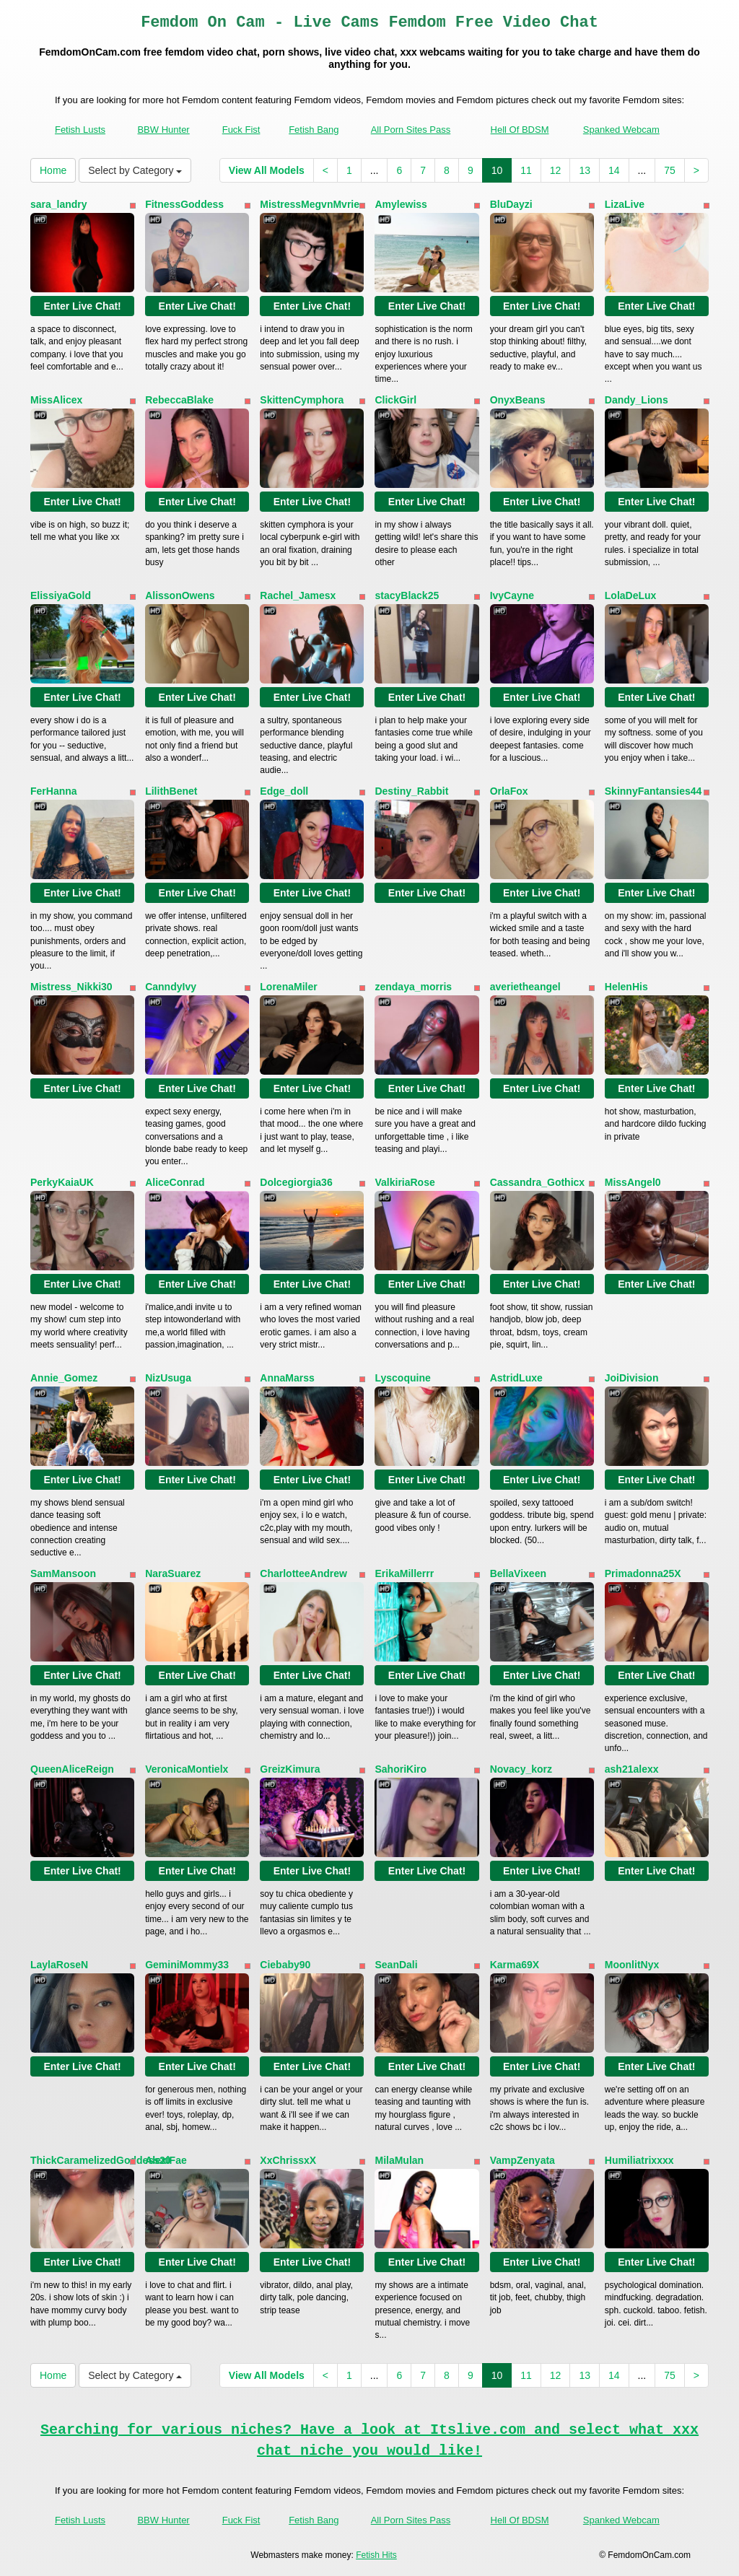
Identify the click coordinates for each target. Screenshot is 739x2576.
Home (53, 170)
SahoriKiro (401, 1769)
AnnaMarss (287, 1378)
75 (669, 170)
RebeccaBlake (179, 400)
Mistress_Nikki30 (71, 986)
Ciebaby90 (285, 1964)
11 (526, 170)
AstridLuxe (516, 1378)
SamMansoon (63, 1573)
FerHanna (53, 791)
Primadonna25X (643, 1573)
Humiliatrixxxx (639, 2160)
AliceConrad (174, 1182)
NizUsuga (168, 1378)
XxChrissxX (288, 2160)
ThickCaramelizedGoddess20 (100, 2160)
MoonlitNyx (632, 1964)
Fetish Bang (313, 129)
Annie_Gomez (63, 1378)
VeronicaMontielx (186, 1769)
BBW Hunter (163, 129)
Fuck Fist (241, 129)
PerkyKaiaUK (62, 1182)
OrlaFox (509, 791)
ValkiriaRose (404, 1182)
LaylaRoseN (59, 1964)
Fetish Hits (376, 2555)
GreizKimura (290, 1769)
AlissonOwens (179, 595)
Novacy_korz (521, 1769)
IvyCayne (512, 595)
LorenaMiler (288, 986)
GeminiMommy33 (187, 1964)
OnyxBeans (518, 400)
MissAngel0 (633, 1182)
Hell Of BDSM (520, 129)
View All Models (267, 170)
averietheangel (525, 986)
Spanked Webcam (621, 129)
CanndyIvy (170, 986)
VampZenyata (522, 2160)
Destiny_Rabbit (411, 791)
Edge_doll (284, 791)
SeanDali (396, 1964)
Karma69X (515, 1964)
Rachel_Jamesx (298, 595)
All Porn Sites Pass (411, 129)
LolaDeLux (631, 595)
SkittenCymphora (302, 400)
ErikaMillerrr (404, 1573)
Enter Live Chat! (82, 306)
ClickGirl (395, 400)
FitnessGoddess (184, 204)
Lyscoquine (402, 1378)
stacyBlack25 (407, 595)
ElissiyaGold (60, 595)
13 (584, 170)
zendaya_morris (413, 986)
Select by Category (135, 170)
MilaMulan (399, 2160)
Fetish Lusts (80, 129)
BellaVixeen (518, 1573)
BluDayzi (511, 204)
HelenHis (626, 986)
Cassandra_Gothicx (537, 1182)
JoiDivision (632, 1378)
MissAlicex (56, 400)
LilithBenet (171, 791)
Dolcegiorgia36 (296, 1182)
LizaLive (624, 204)
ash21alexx (632, 1769)
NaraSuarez (173, 1573)
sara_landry (58, 204)
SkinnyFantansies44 (653, 791)
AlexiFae (166, 2160)
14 (614, 170)
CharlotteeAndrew (303, 1573)
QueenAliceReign (72, 1769)
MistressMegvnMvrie (309, 204)
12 (555, 170)
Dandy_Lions (636, 400)
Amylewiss (401, 204)
